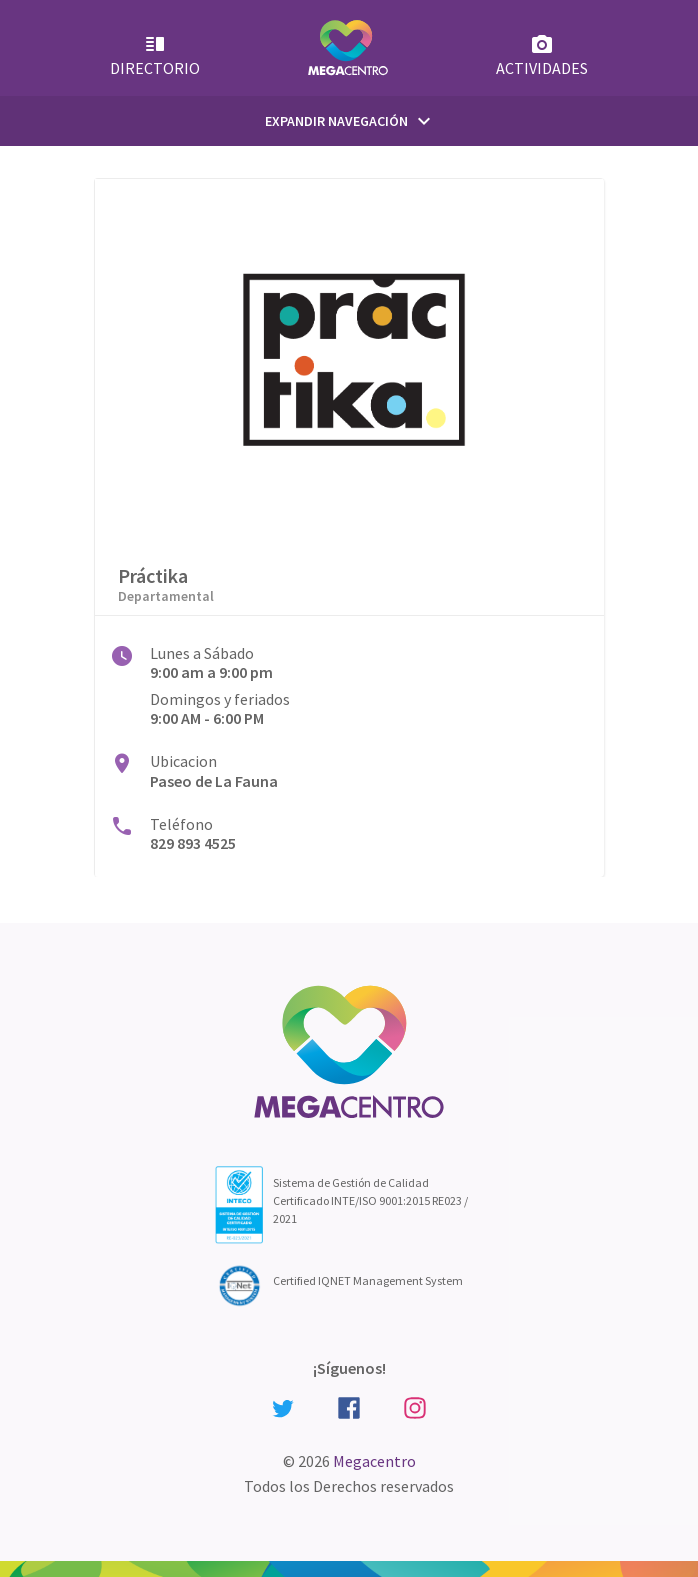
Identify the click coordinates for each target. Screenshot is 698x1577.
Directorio (155, 55)
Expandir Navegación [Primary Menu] (350, 121)
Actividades (542, 55)
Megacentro (374, 1461)
